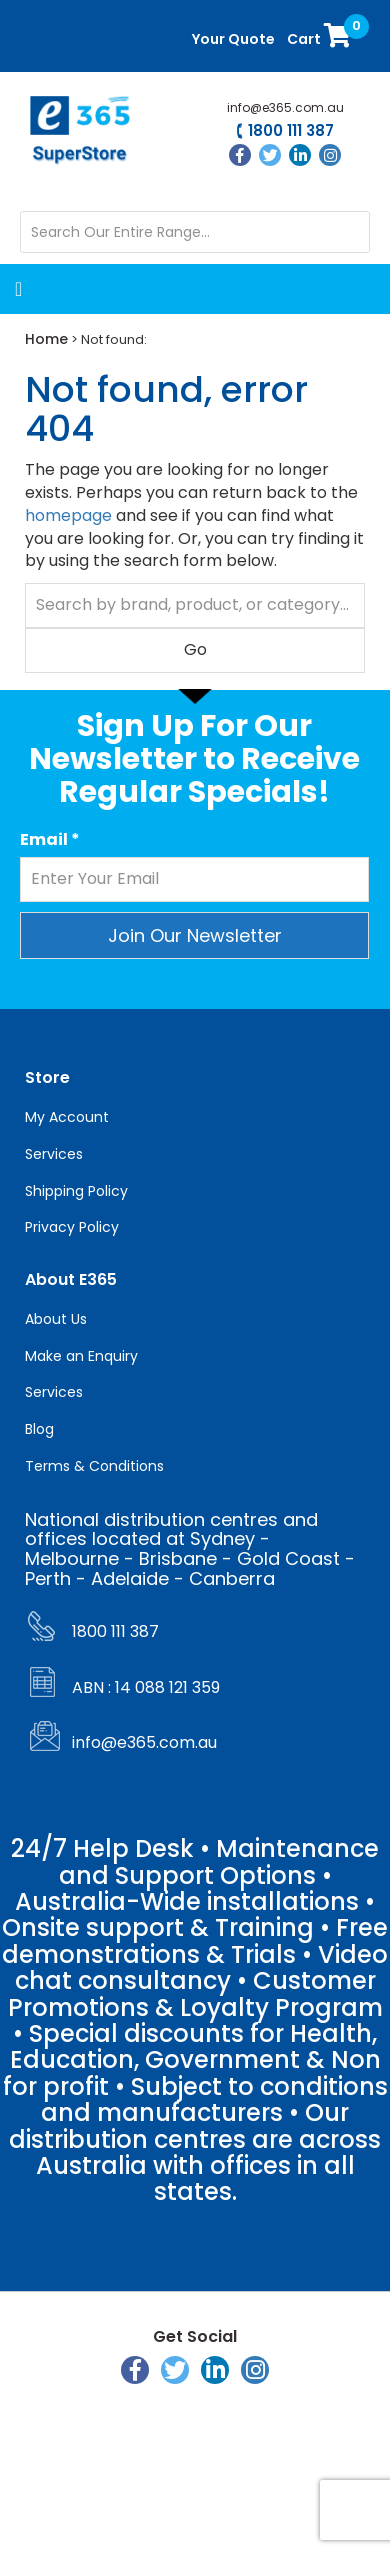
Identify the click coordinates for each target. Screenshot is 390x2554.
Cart (321, 34)
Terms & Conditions (94, 1466)
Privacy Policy (72, 1227)
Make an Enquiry (81, 1356)
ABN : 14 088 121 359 (146, 1687)
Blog (39, 1429)
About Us (56, 1319)
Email (50, 840)
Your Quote (233, 39)
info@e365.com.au (285, 107)
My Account (67, 1117)
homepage (68, 515)
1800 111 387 (291, 131)
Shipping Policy (76, 1191)
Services (54, 1154)
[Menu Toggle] (90, 289)
